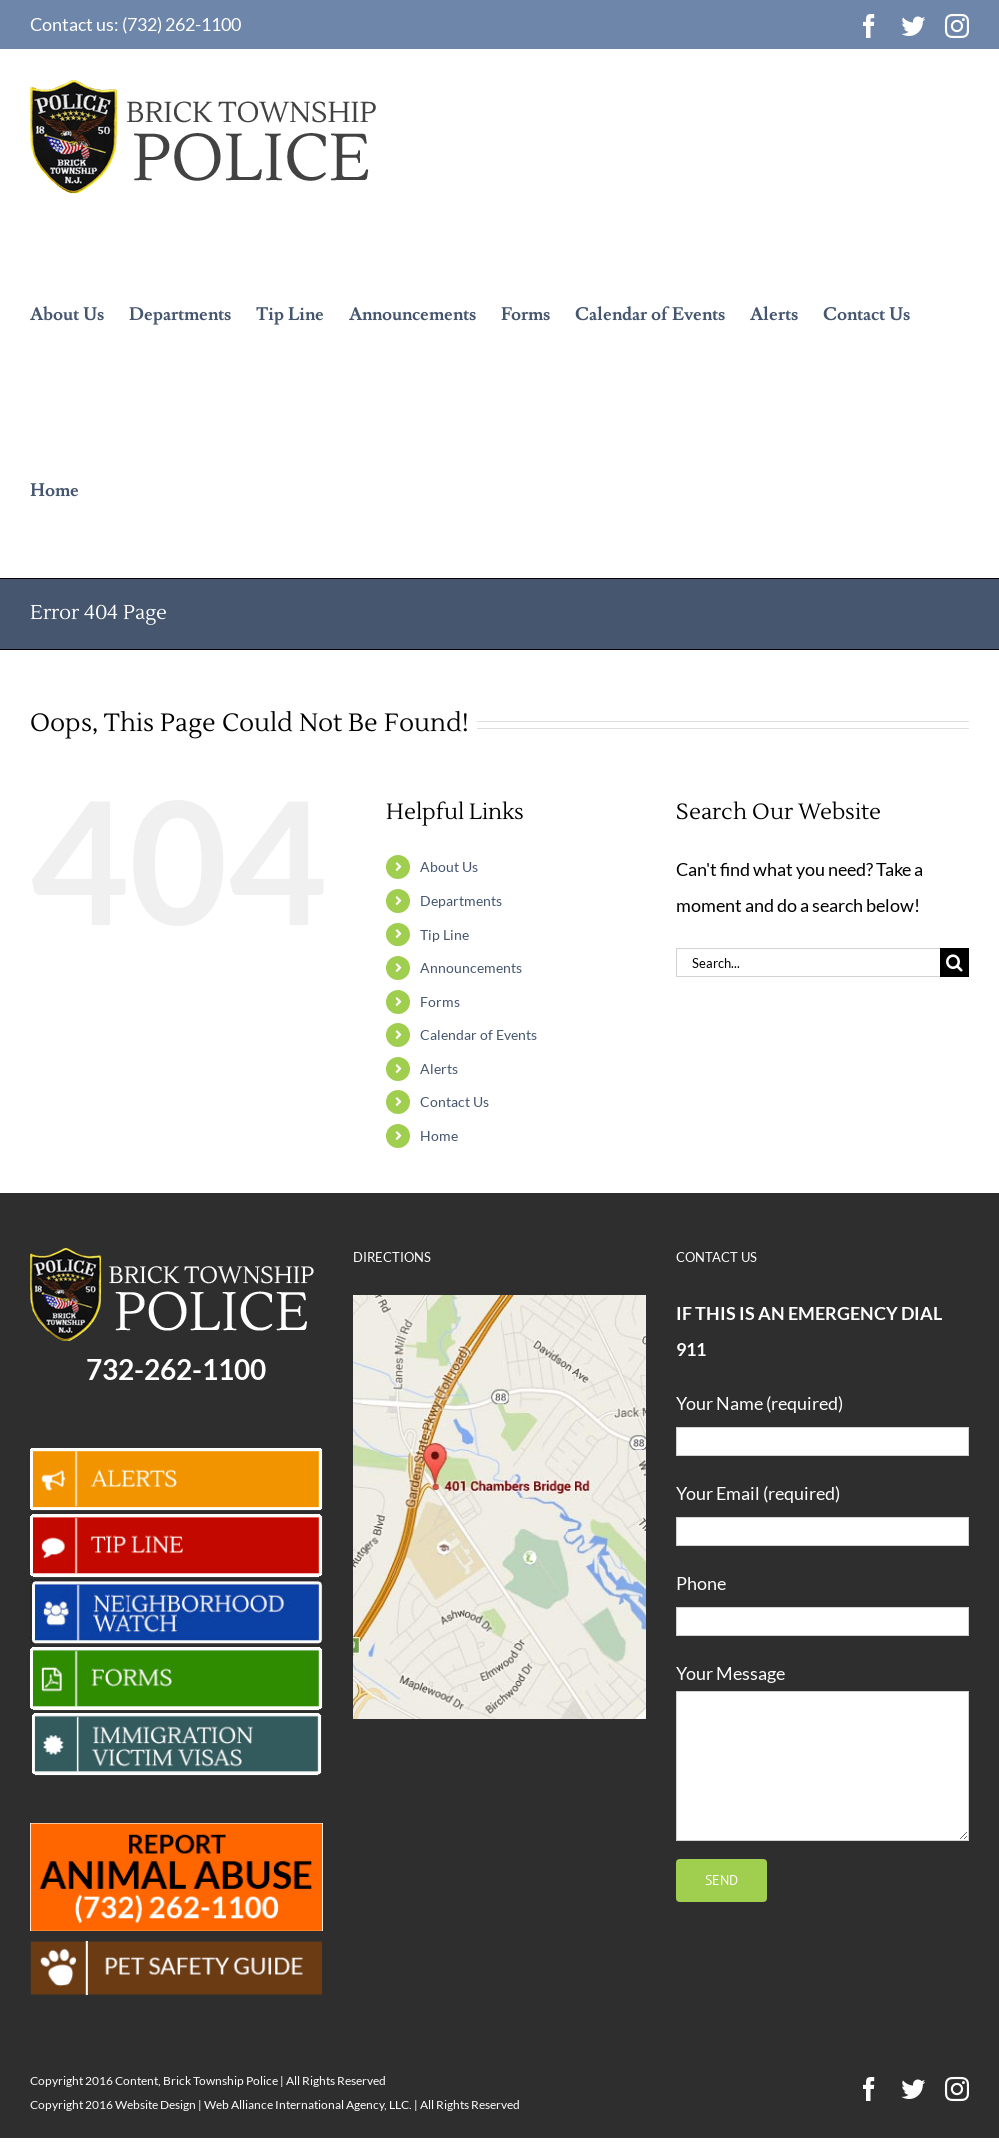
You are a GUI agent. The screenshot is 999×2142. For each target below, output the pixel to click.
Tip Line (444, 934)
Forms (440, 1001)
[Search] (954, 962)
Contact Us (454, 1101)
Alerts (439, 1068)
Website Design (155, 2104)
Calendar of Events (478, 1034)
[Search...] (808, 962)
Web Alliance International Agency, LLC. (308, 2104)
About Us (449, 866)
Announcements (471, 967)
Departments (461, 900)
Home (439, 1135)
